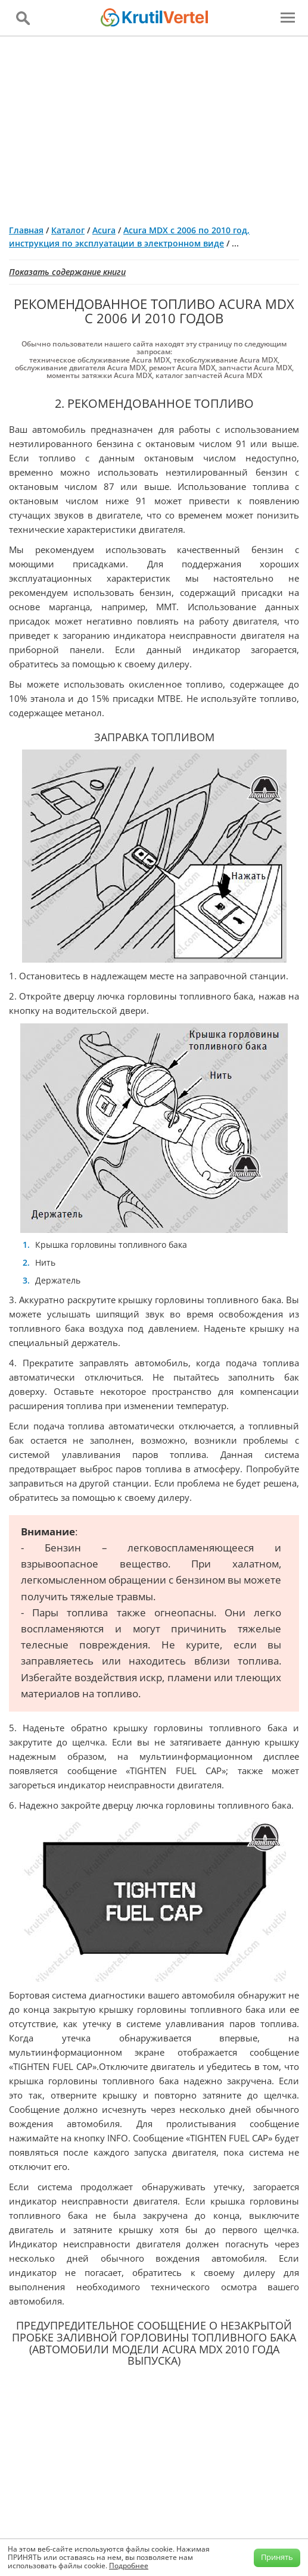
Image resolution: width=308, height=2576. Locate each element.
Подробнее (128, 2566)
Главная (26, 230)
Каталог (68, 230)
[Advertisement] (154, 125)
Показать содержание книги (67, 271)
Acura (104, 230)
